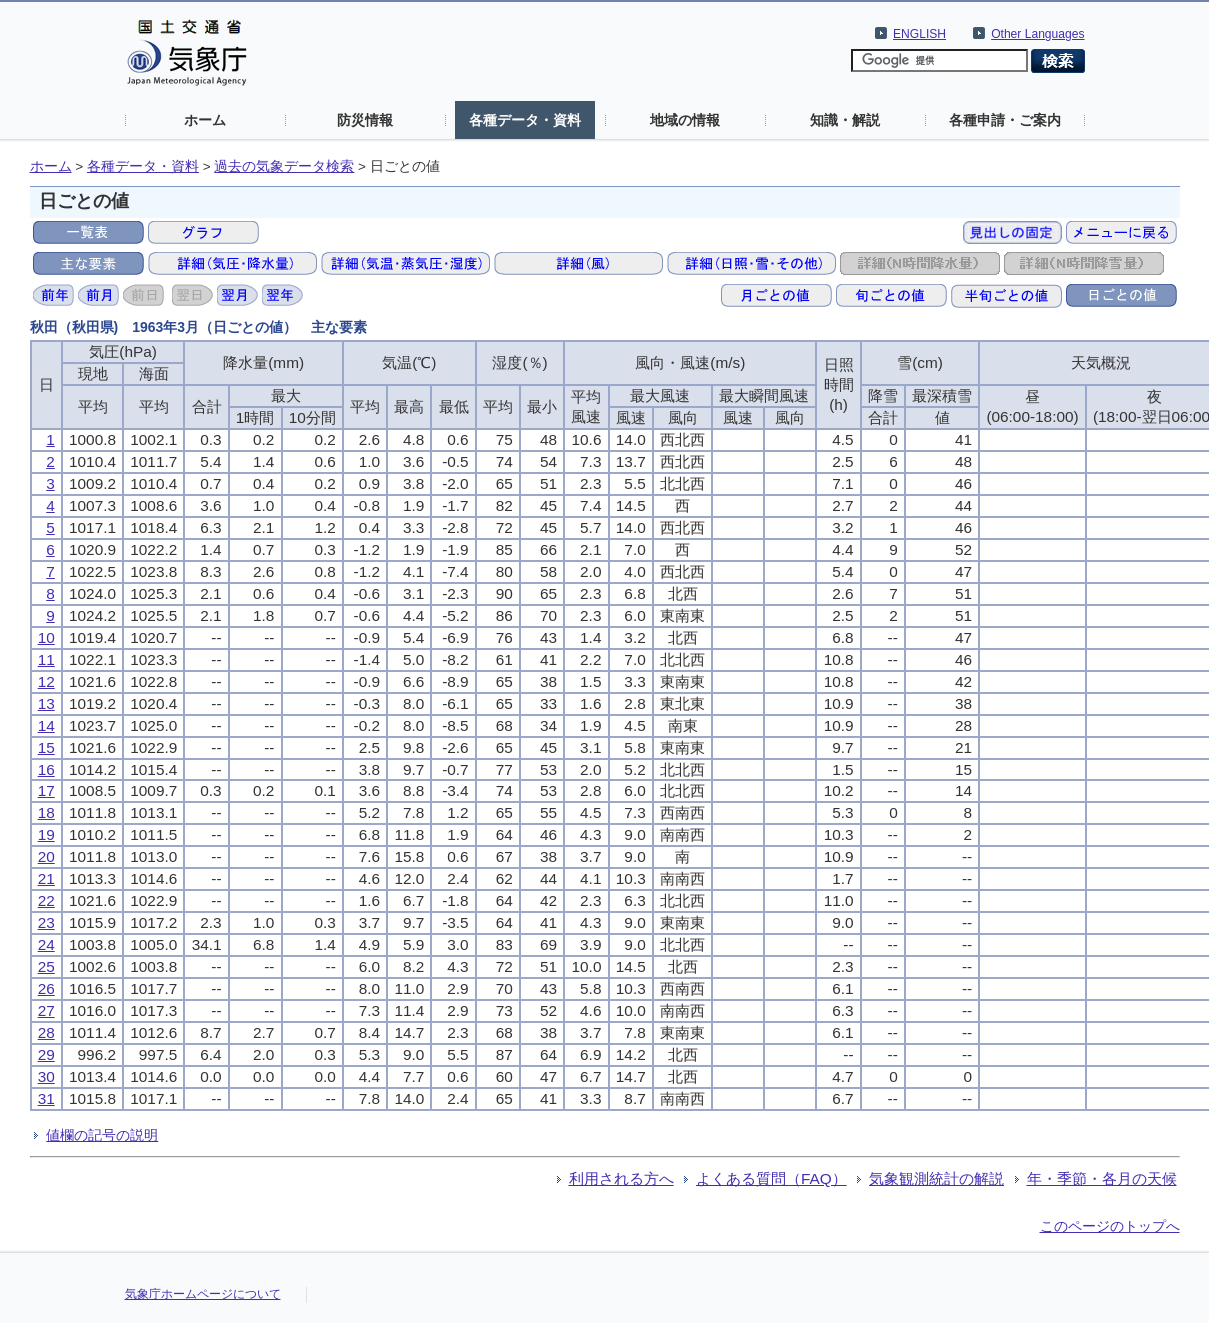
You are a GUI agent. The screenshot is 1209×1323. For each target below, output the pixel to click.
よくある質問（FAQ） (771, 1178)
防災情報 (365, 120)
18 (46, 812)
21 (46, 878)
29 (46, 1054)
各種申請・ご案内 (1005, 120)
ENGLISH (919, 34)
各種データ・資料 (525, 120)
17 (46, 790)
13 (46, 703)
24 (46, 944)
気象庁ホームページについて (203, 1294)
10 (46, 637)
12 (46, 681)
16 (46, 769)
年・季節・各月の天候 (1102, 1178)
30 (46, 1076)
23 (46, 922)
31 (46, 1098)
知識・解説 (845, 120)
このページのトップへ (1110, 1226)
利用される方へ (621, 1178)
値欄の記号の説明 (102, 1135)
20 (46, 856)
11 (46, 659)
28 (46, 1032)
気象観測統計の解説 (936, 1178)
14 (46, 725)
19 (46, 834)
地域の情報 (685, 120)
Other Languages (1037, 34)
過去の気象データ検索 (284, 166)
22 (46, 900)
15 (46, 747)
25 (46, 966)
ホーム (205, 120)
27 (46, 1010)
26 (46, 988)
